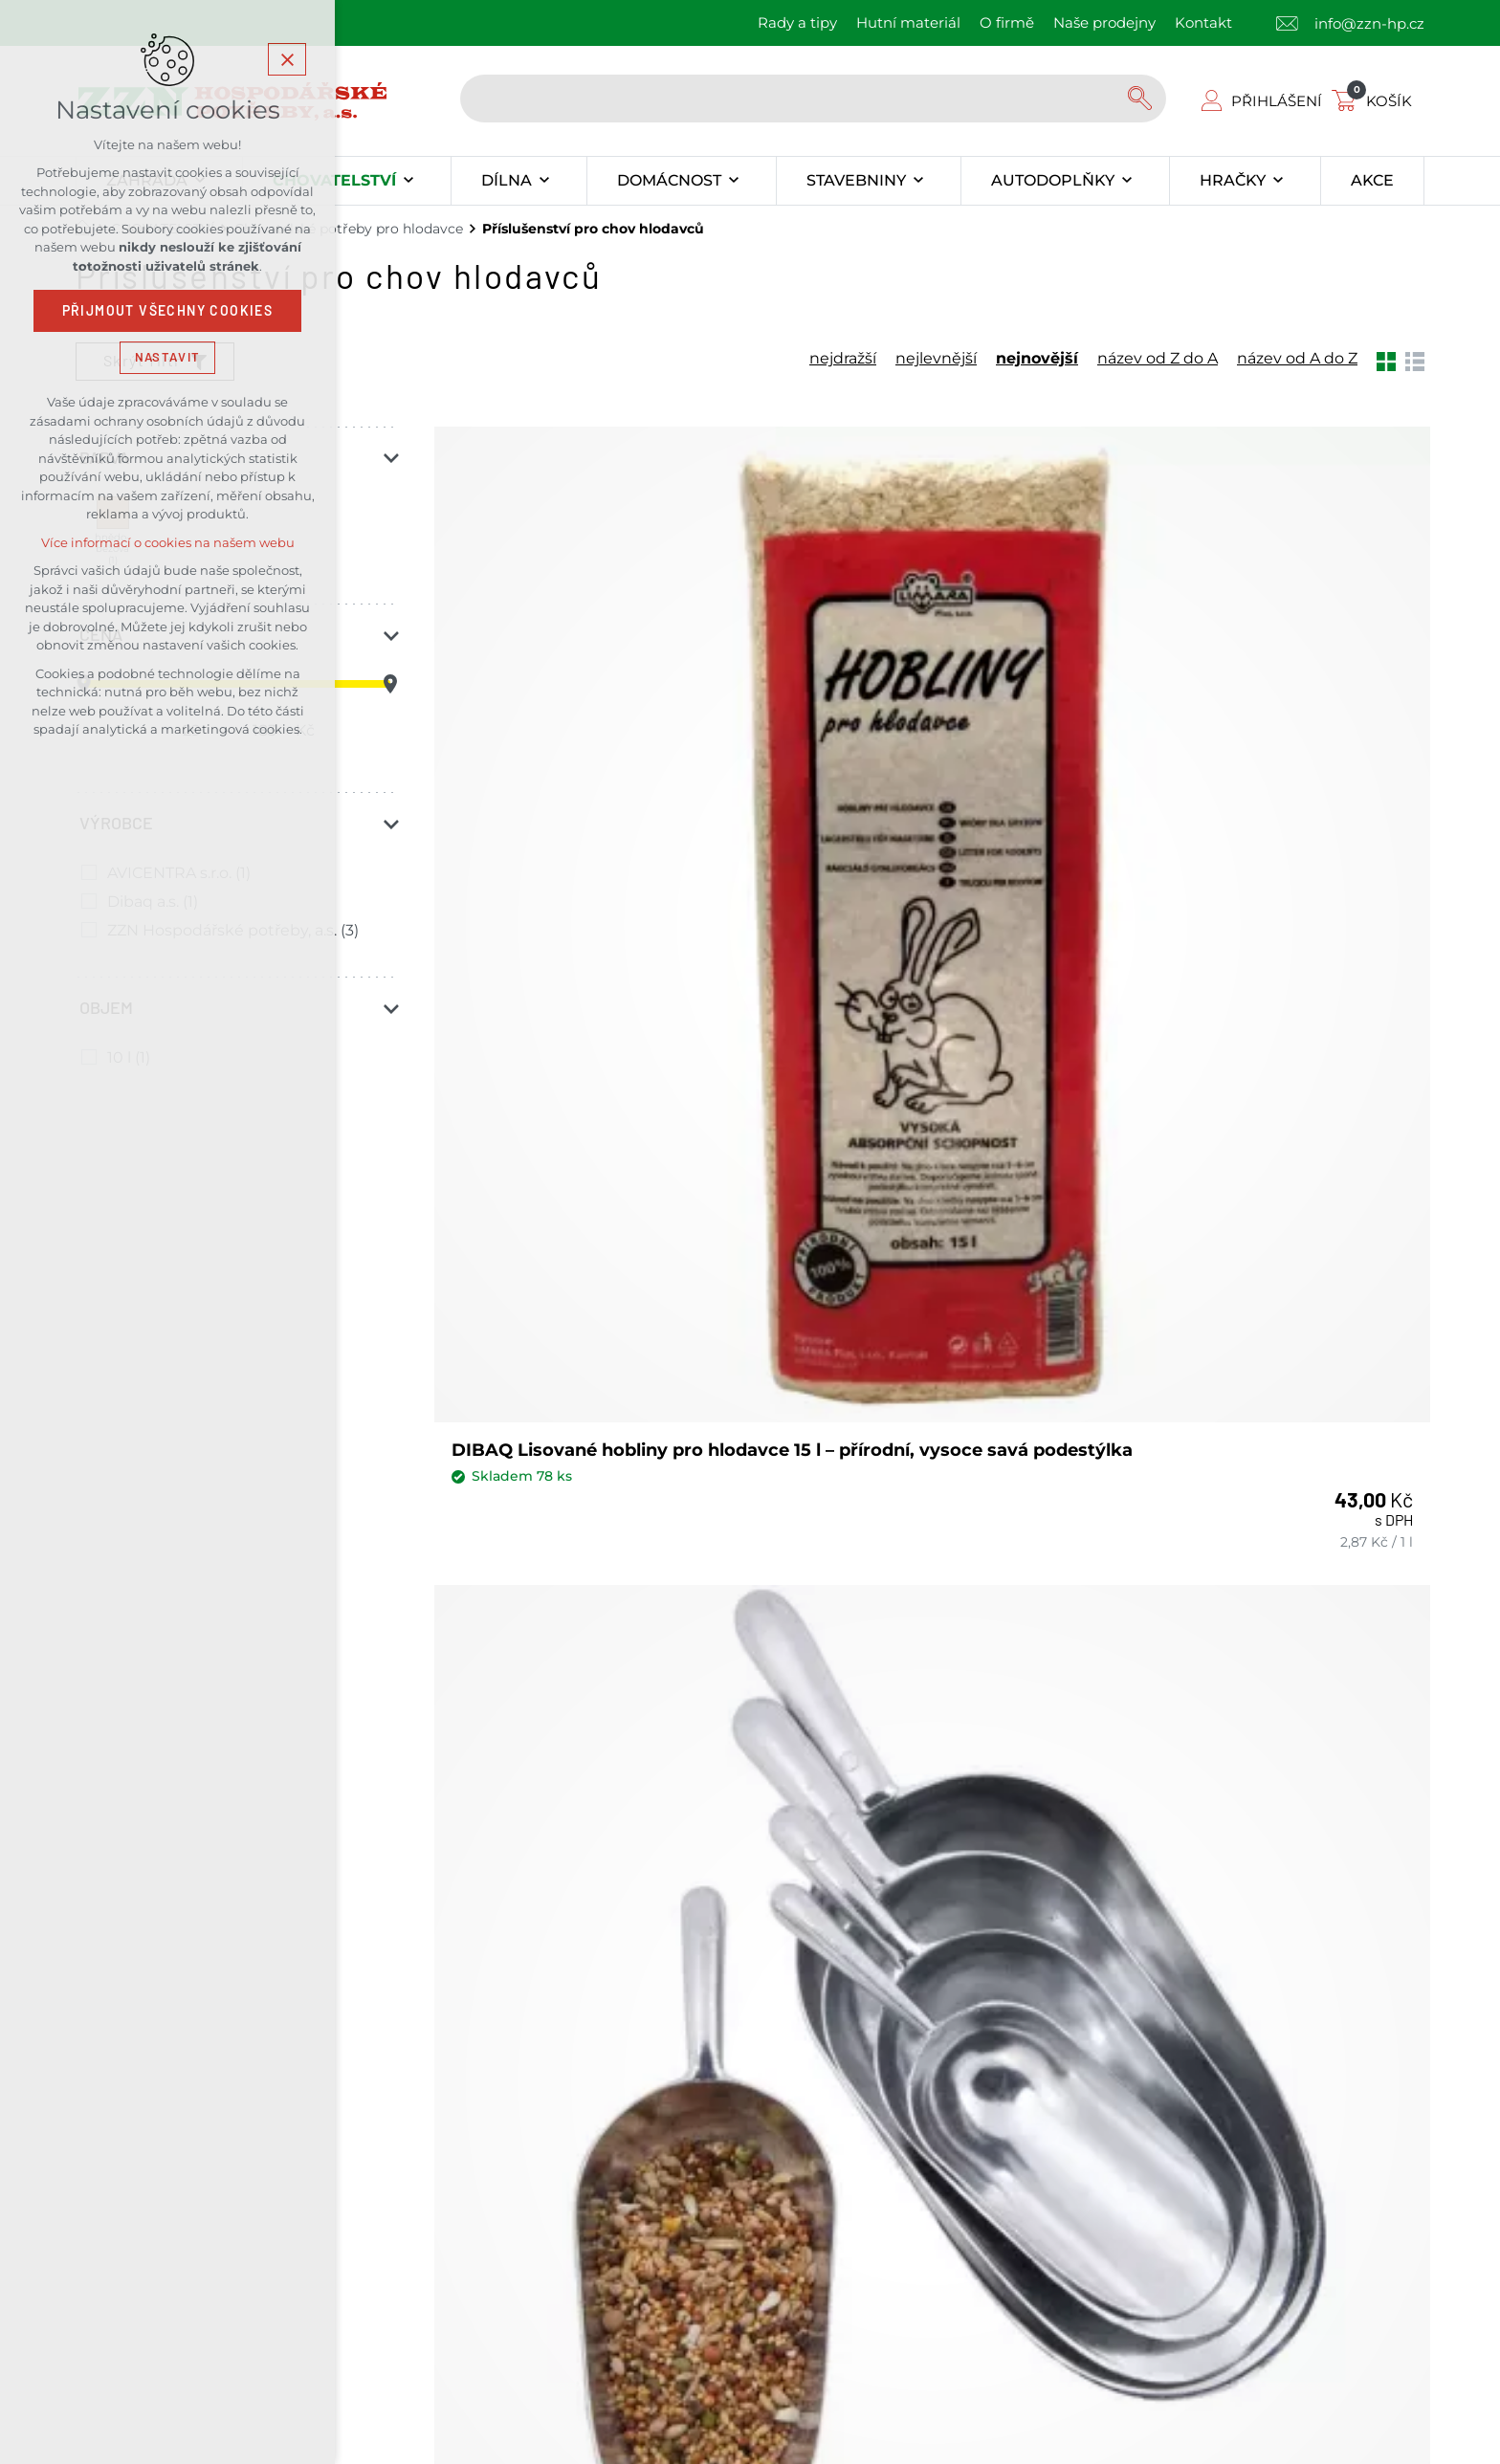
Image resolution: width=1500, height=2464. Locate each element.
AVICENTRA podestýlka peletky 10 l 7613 (899, 1314)
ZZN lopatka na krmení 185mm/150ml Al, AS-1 (560, 1314)
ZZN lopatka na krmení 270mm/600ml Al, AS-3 (897, 776)
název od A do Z (1297, 358)
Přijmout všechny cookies (168, 311)
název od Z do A (1157, 358)
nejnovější (1037, 358)
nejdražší (842, 358)
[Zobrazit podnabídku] (408, 181)
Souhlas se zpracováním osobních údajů (929, 1772)
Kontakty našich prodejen (523, 1994)
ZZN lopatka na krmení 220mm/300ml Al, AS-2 (1234, 776)
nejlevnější (936, 358)
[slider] (390, 683)
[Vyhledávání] (1142, 98)
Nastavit (167, 357)
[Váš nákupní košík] (1376, 101)
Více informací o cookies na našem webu (168, 543)
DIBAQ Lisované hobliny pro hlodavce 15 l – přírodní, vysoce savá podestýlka (594, 788)
